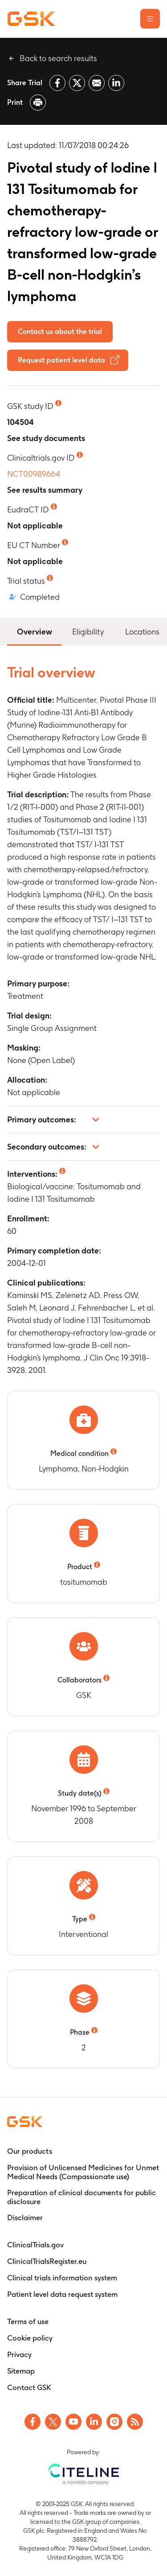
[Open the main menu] (150, 19)
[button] (83, 1119)
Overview (34, 630)
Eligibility (88, 631)
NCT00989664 (33, 473)
